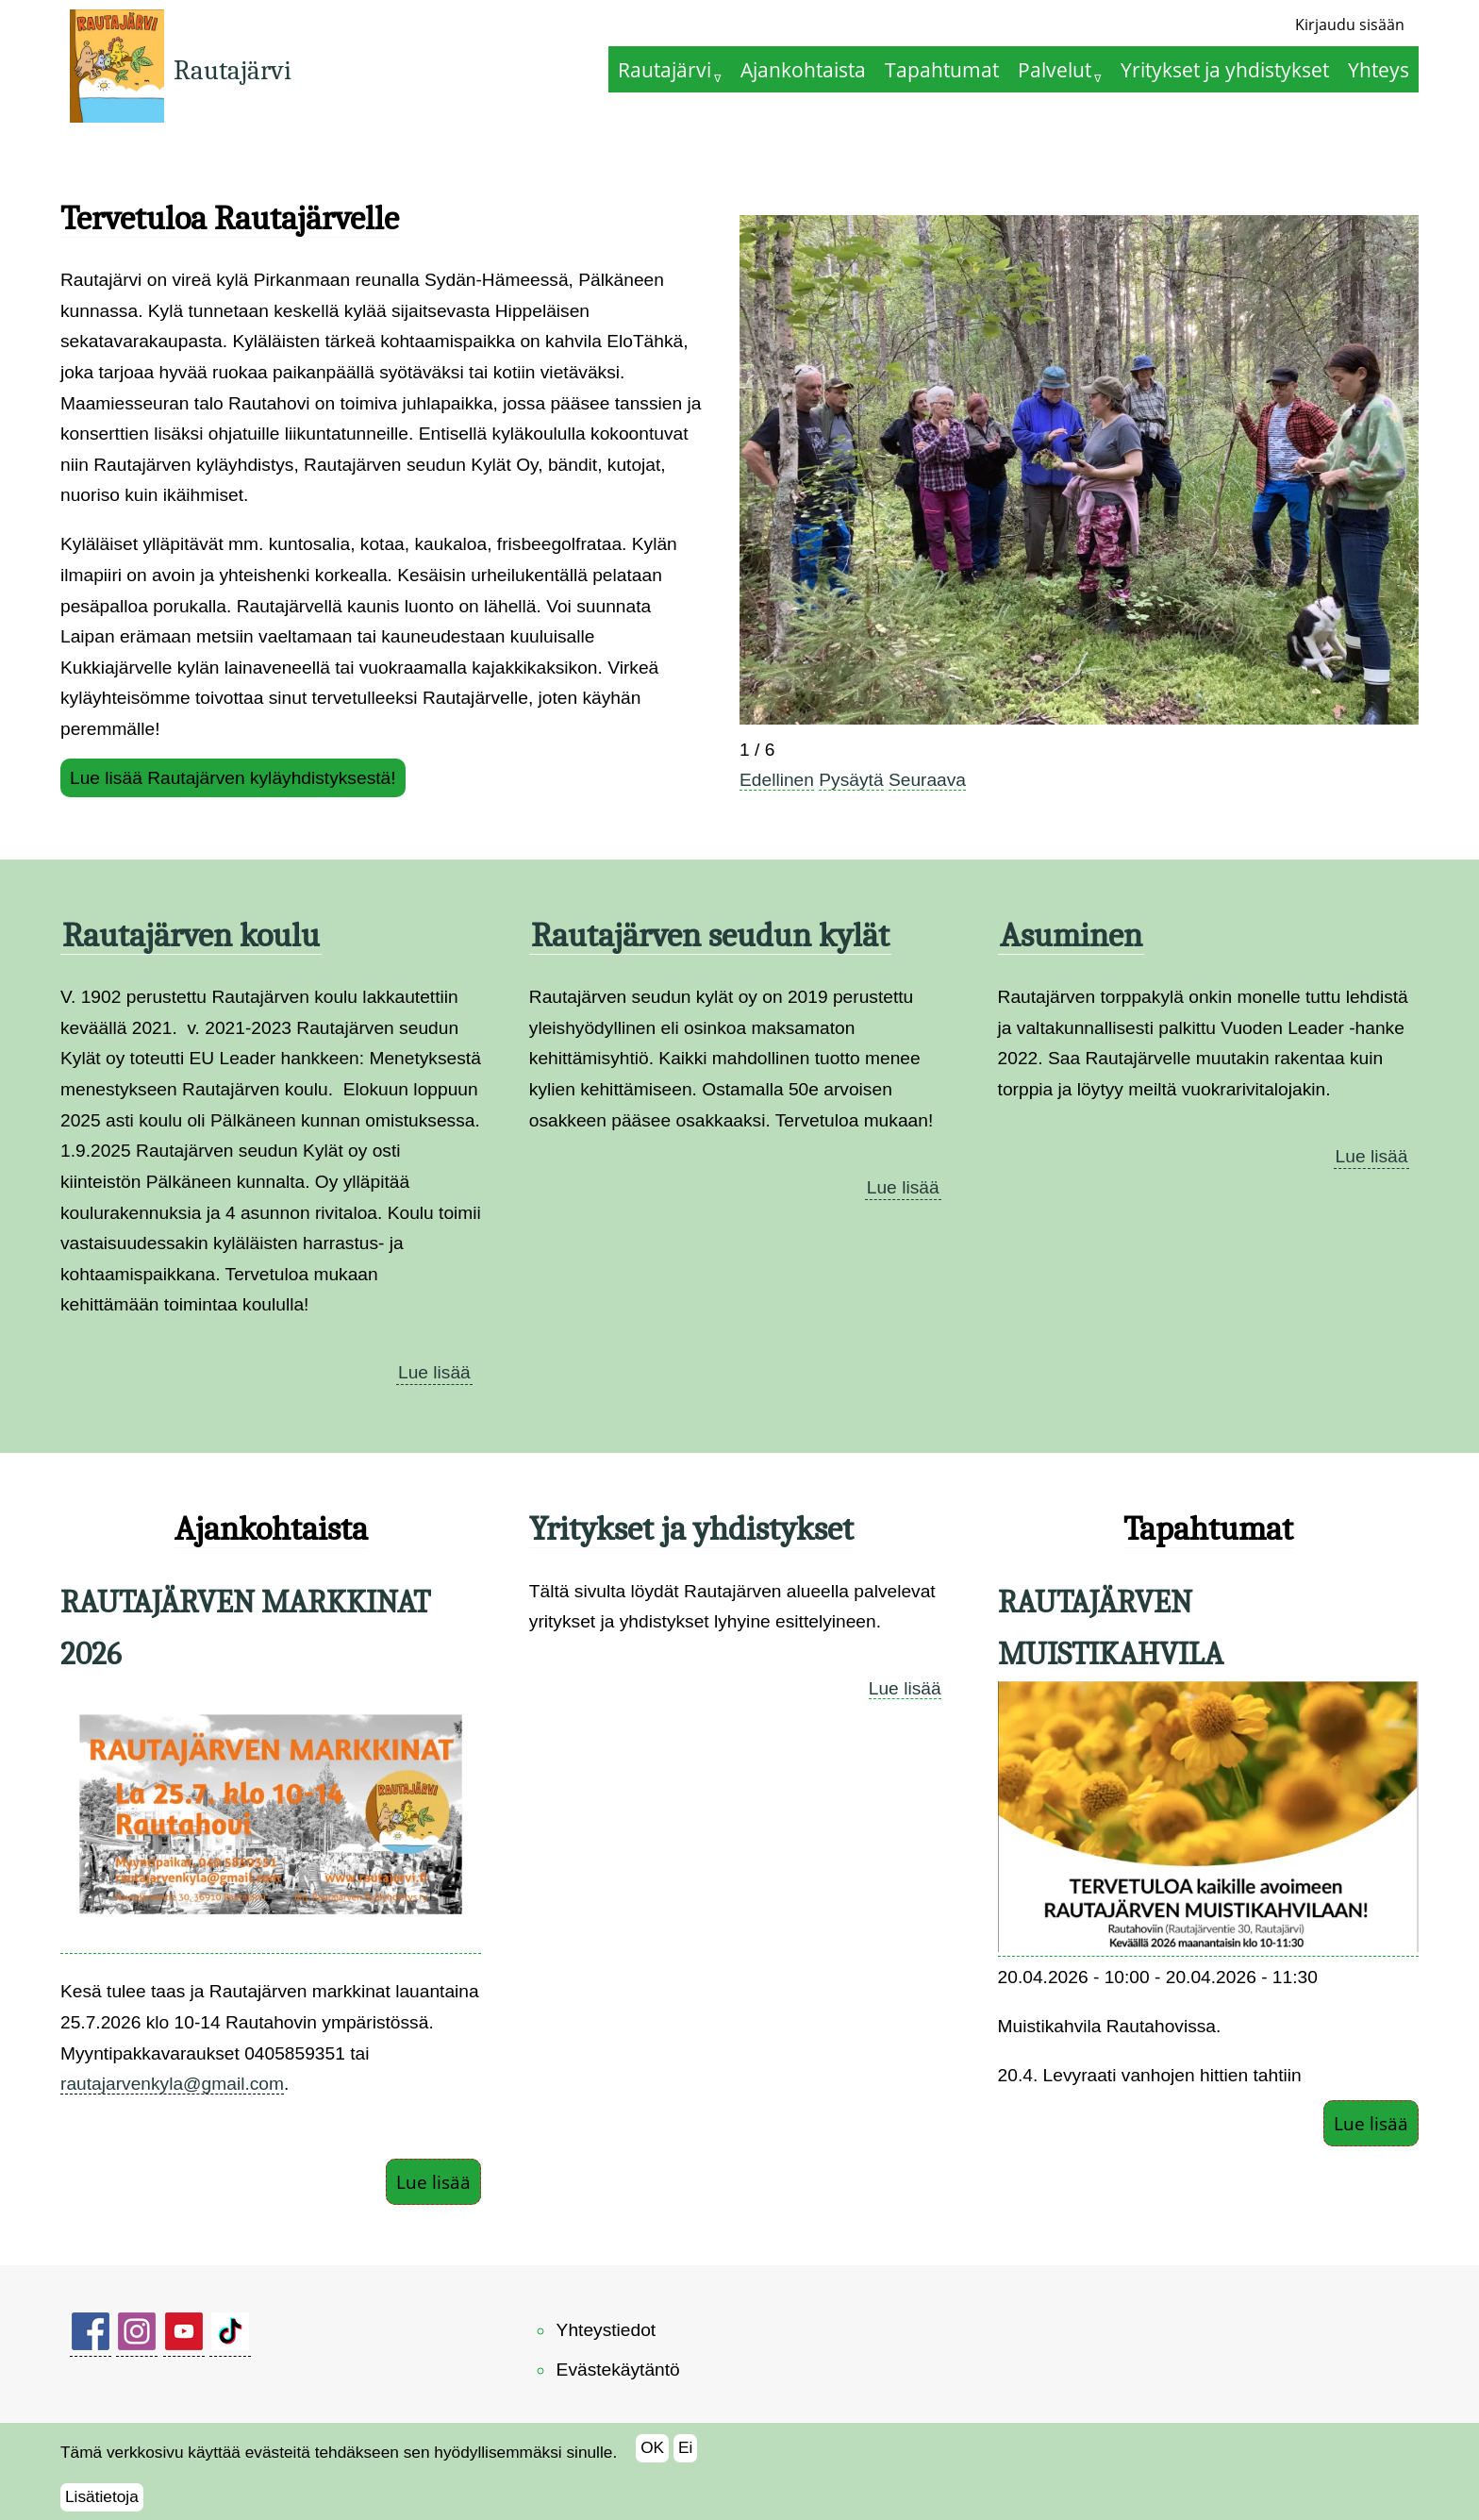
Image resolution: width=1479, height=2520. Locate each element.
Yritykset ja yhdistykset (1225, 69)
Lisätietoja (102, 2501)
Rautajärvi (232, 70)
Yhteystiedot (606, 2330)
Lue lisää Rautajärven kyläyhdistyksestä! (233, 778)
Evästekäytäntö (618, 2369)
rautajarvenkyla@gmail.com (172, 2084)
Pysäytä (851, 780)
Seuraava (927, 780)
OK (652, 2452)
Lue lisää (434, 1372)
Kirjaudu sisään (1349, 24)
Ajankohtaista (803, 69)
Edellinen (777, 780)
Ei (685, 2452)
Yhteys (1378, 69)
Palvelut (1054, 69)
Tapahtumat (942, 69)
